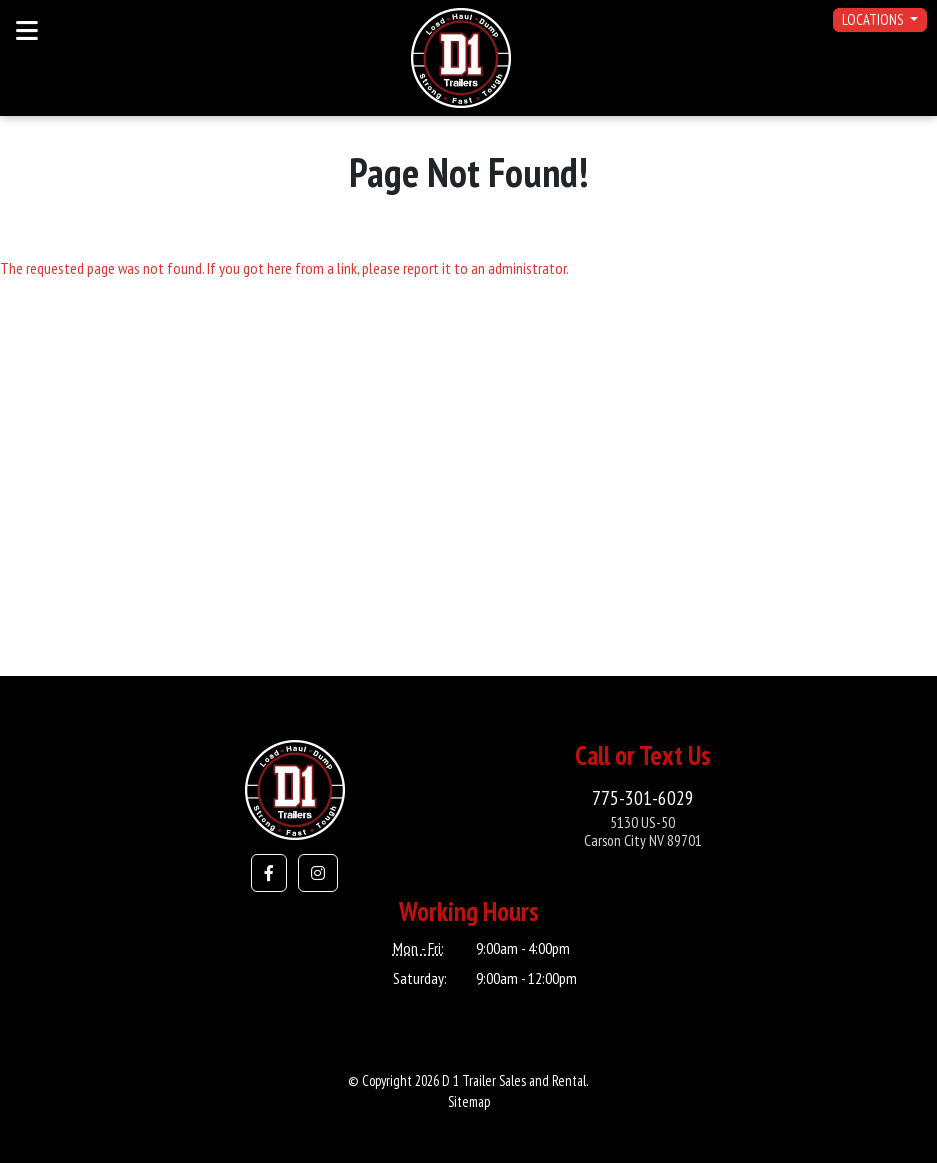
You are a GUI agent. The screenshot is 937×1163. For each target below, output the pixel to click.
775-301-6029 (643, 797)
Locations (874, 19)
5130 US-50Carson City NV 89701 (643, 831)
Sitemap (469, 1101)
